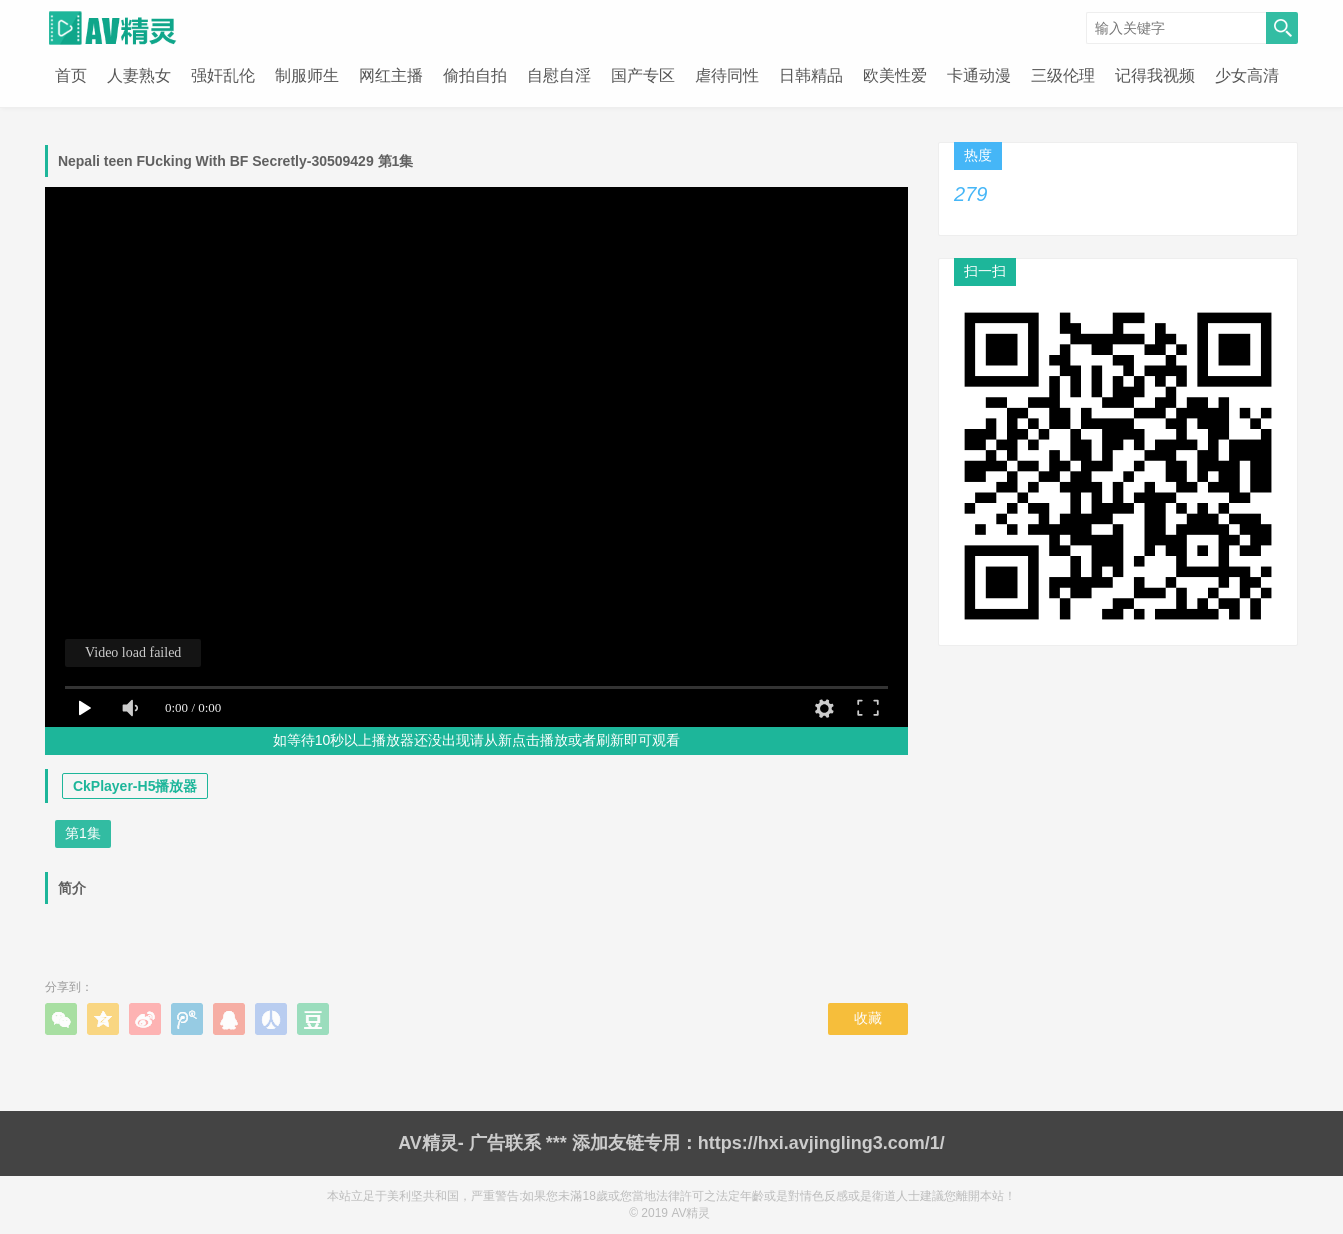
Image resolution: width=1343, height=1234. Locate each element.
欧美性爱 (895, 75)
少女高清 (1247, 75)
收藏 (868, 1018)
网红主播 (391, 75)
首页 (71, 75)
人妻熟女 (139, 75)
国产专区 (643, 75)
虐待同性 (727, 75)
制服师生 (307, 75)
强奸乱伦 (223, 75)
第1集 (83, 833)
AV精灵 (690, 1213)
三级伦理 (1063, 75)
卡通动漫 (979, 75)
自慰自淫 (559, 75)
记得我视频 (1155, 75)
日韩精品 (811, 75)
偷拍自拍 (475, 75)
